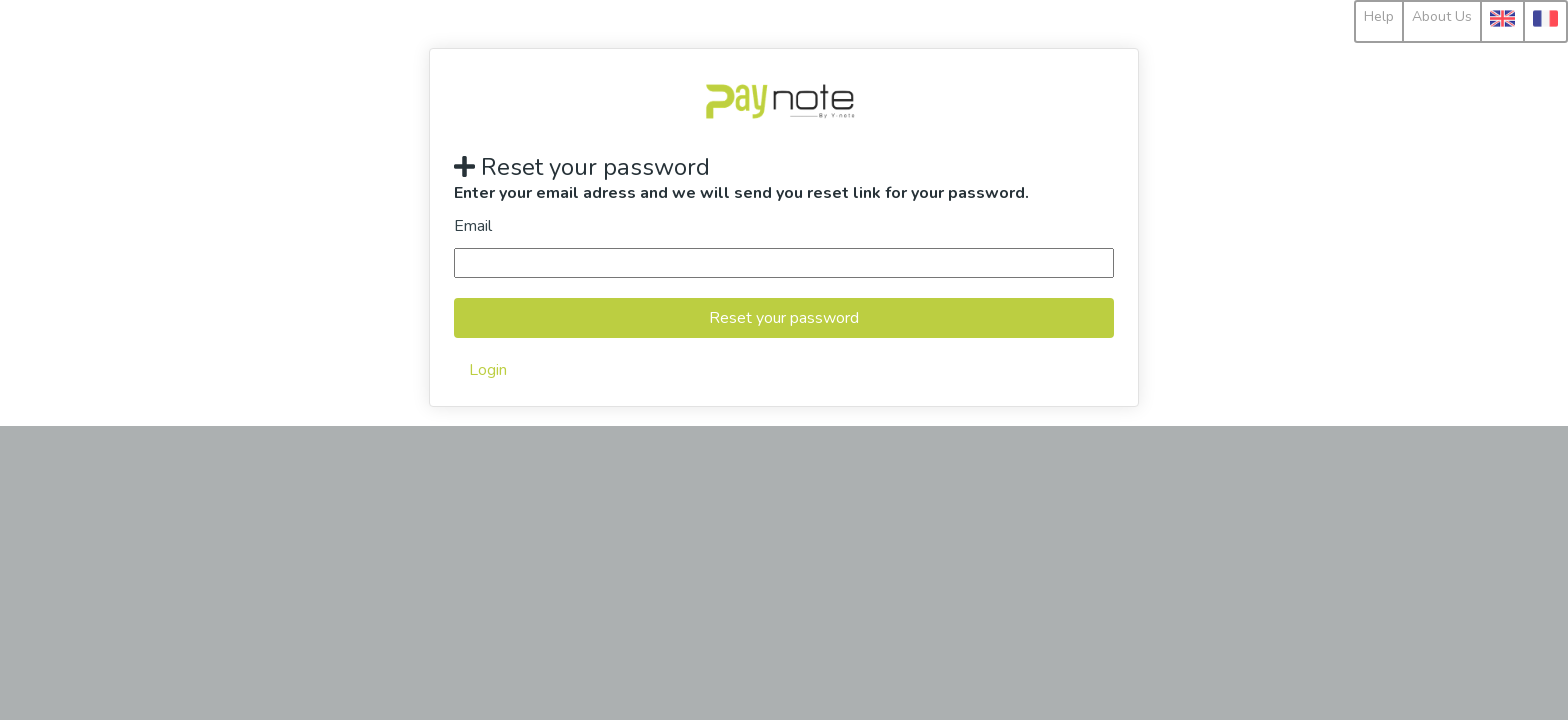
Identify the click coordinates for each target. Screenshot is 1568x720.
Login (488, 370)
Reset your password (784, 318)
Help (1379, 16)
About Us (1442, 16)
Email (473, 226)
